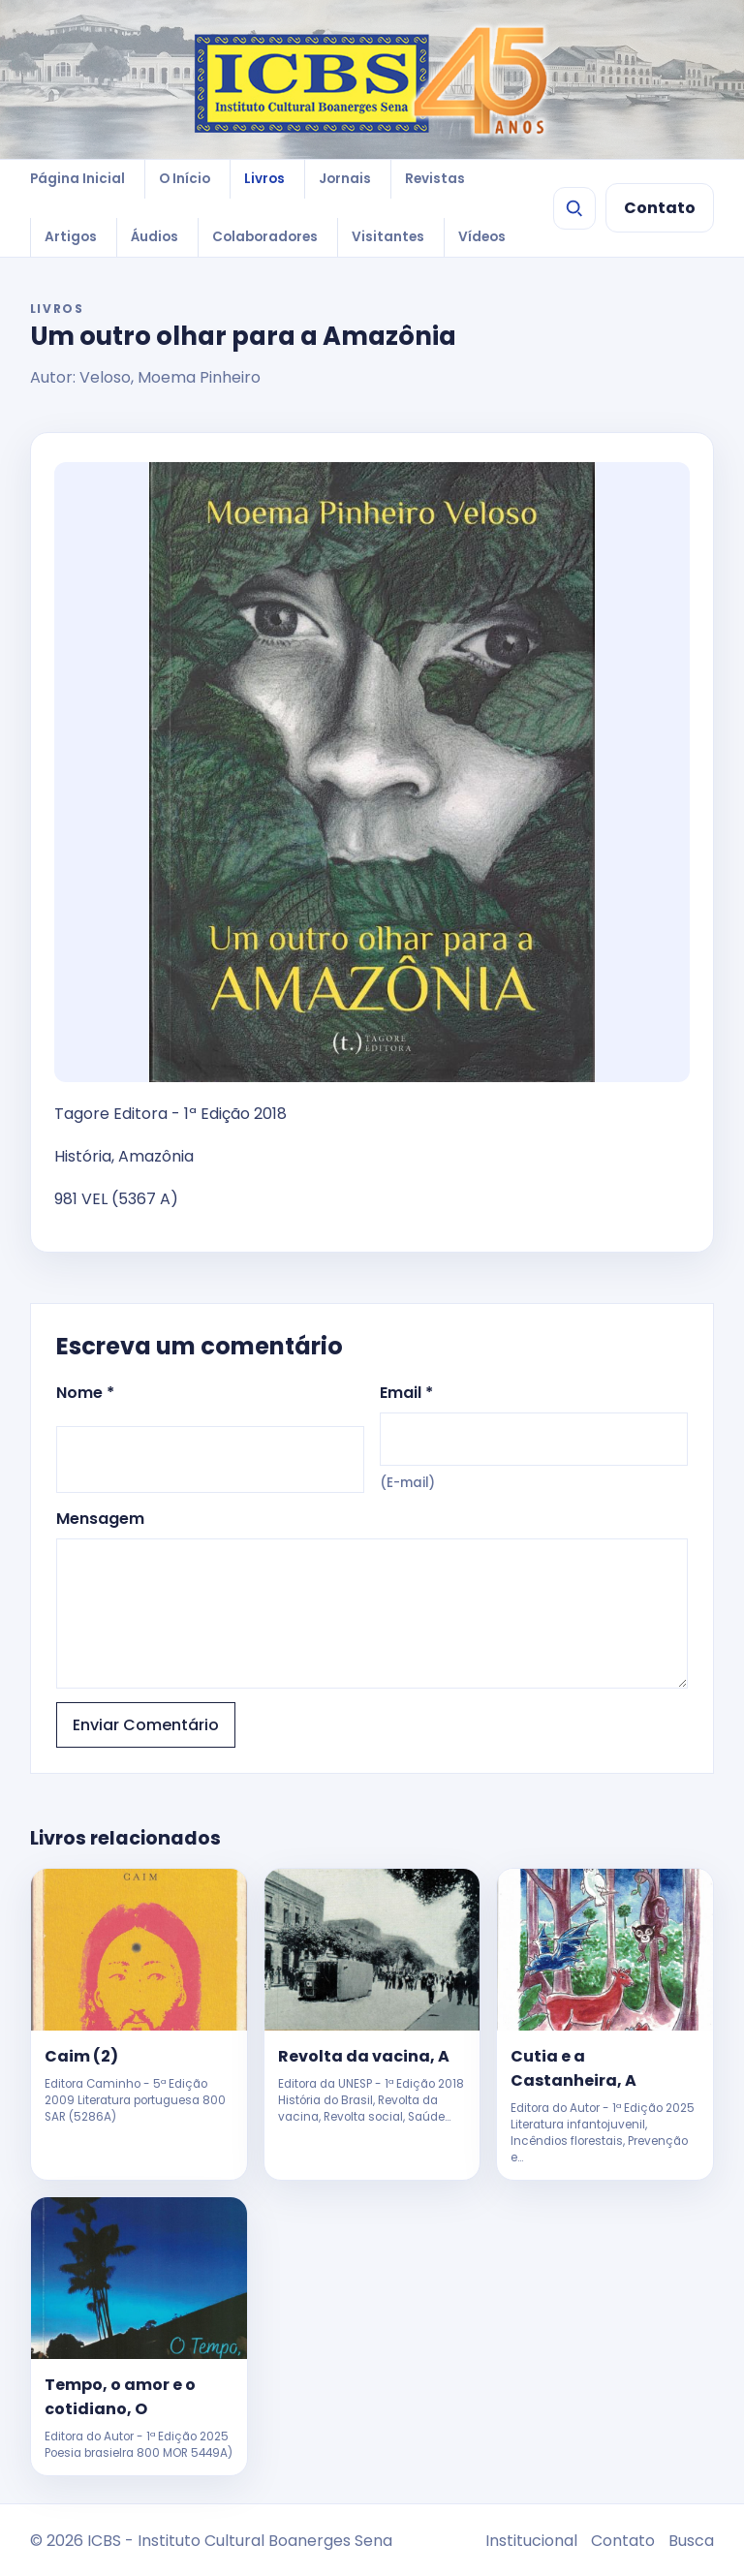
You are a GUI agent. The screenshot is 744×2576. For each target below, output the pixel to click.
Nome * (210, 1437)
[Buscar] (574, 208)
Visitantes (388, 237)
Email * (534, 1437)
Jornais (345, 179)
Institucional (531, 2540)
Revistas (435, 179)
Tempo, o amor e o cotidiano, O (120, 2397)
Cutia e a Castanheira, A (573, 2068)
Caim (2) (81, 2056)
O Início (184, 179)
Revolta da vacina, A (364, 2056)
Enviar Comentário (146, 1725)
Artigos (71, 237)
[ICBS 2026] (372, 79)
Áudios (154, 237)
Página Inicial (77, 179)
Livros (264, 179)
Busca (691, 2540)
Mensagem (372, 1598)
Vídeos (482, 237)
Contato (660, 208)
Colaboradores (265, 237)
